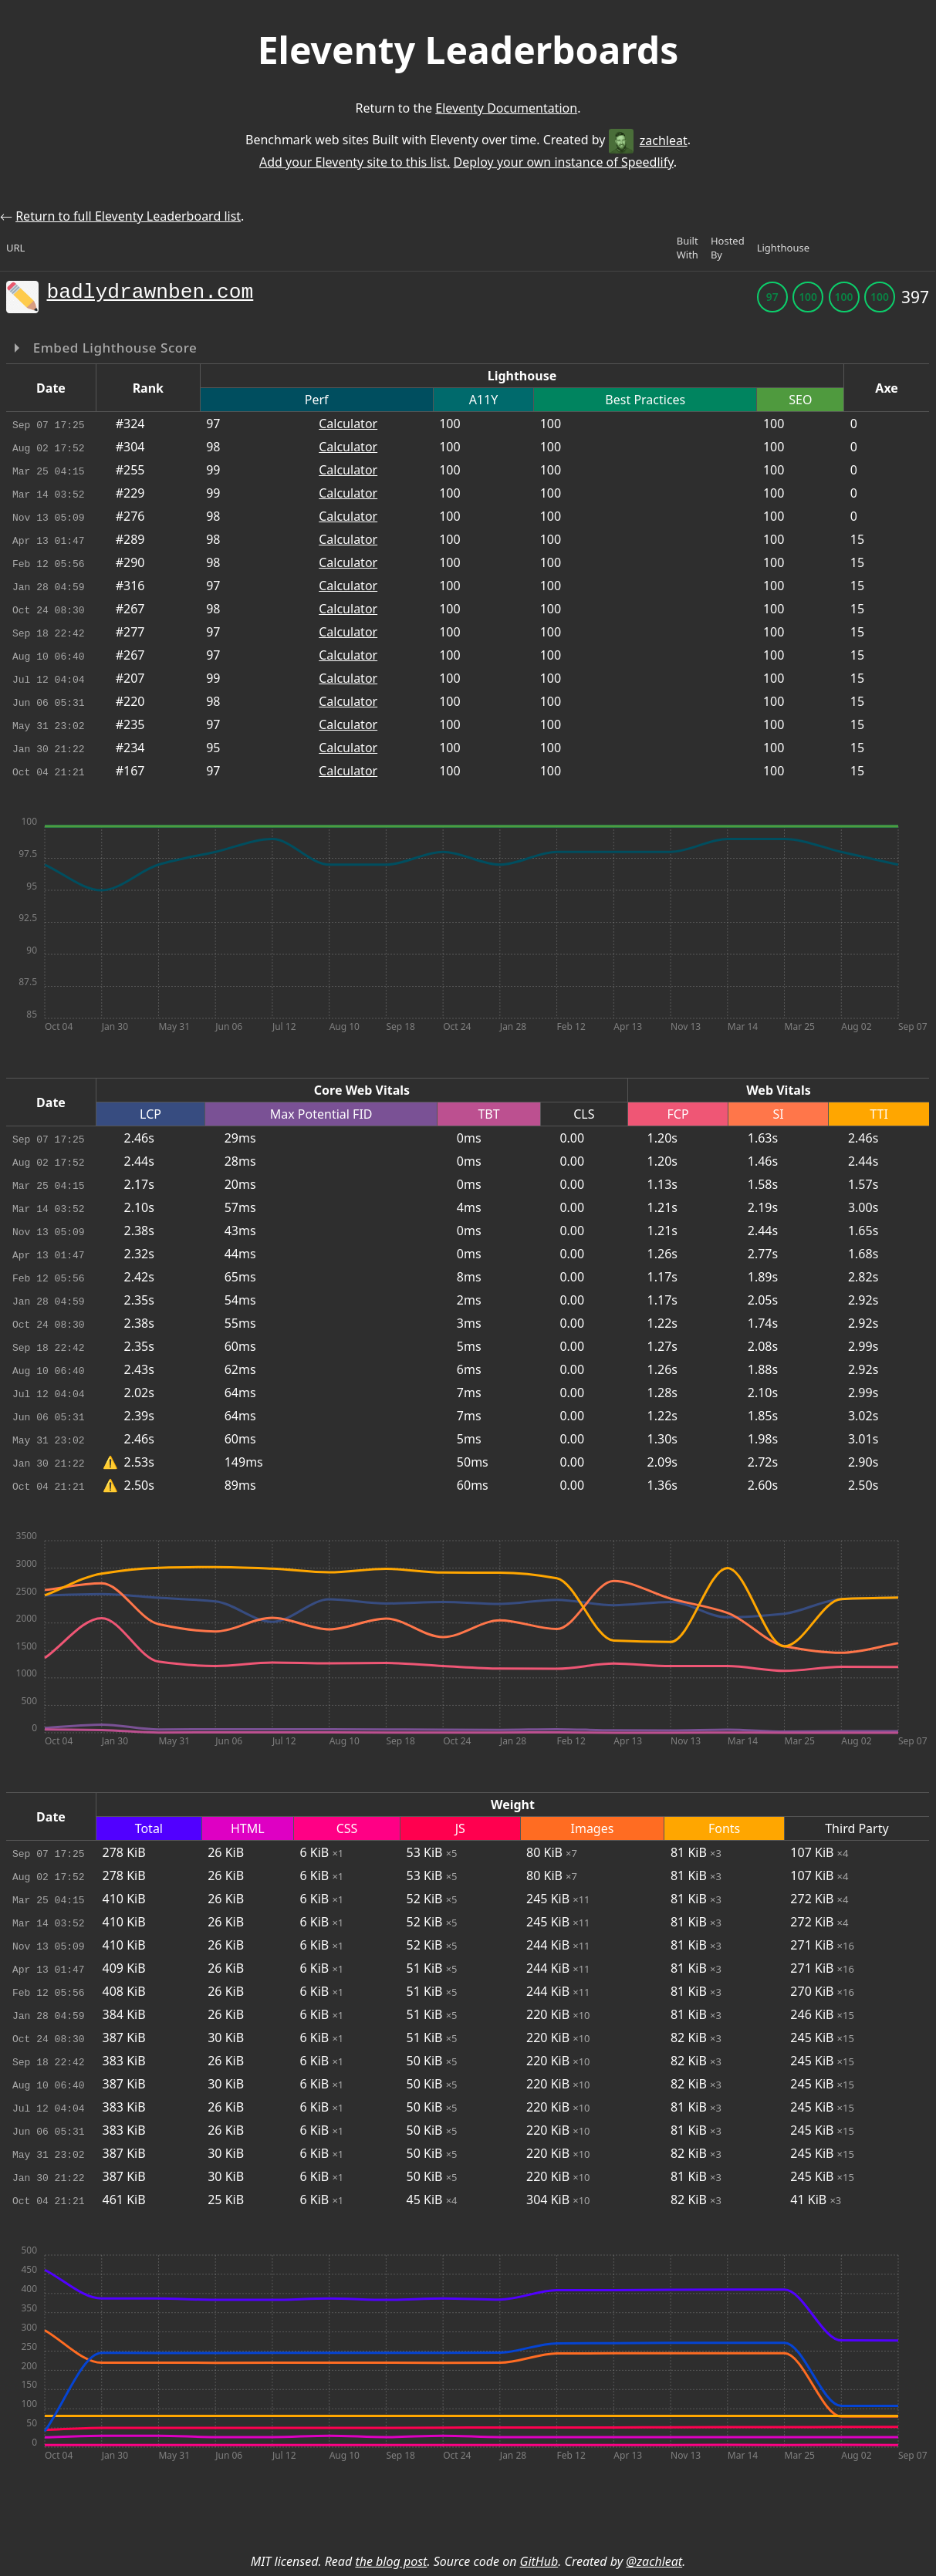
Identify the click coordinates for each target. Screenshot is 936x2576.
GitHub (539, 2561)
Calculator (348, 423)
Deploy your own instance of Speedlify (564, 162)
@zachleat (654, 2561)
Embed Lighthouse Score (113, 347)
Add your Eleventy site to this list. (354, 162)
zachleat (648, 140)
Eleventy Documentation (506, 108)
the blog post (391, 2561)
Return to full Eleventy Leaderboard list (128, 216)
